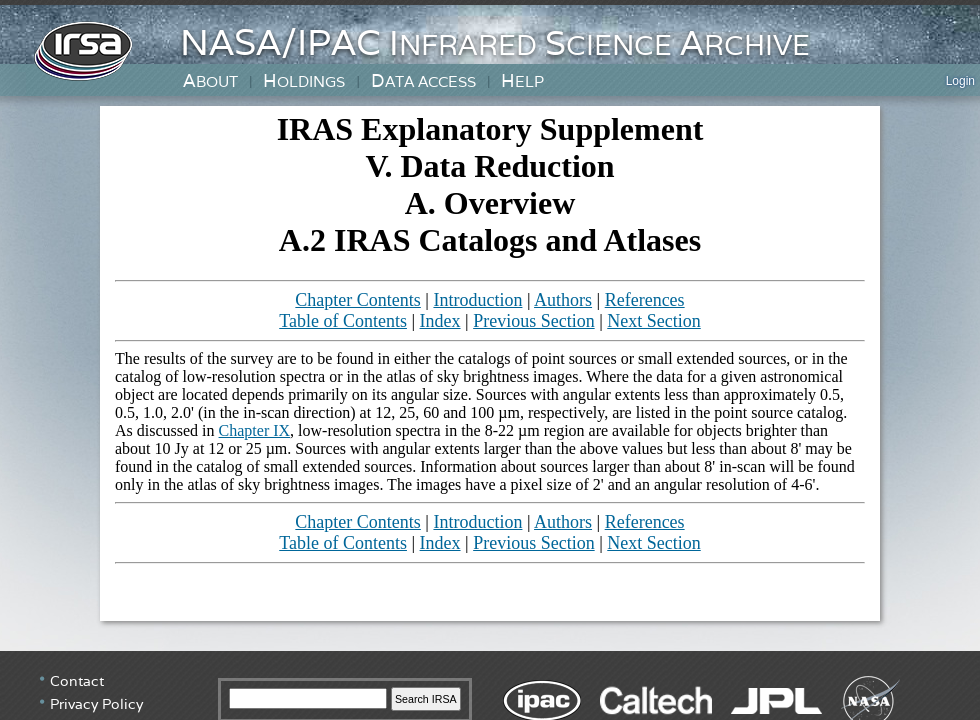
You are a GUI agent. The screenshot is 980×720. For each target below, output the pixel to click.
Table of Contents (343, 321)
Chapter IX (255, 430)
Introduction (477, 300)
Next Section (653, 321)
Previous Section (534, 321)
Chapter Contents (357, 300)
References (645, 300)
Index (440, 321)
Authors (563, 300)
